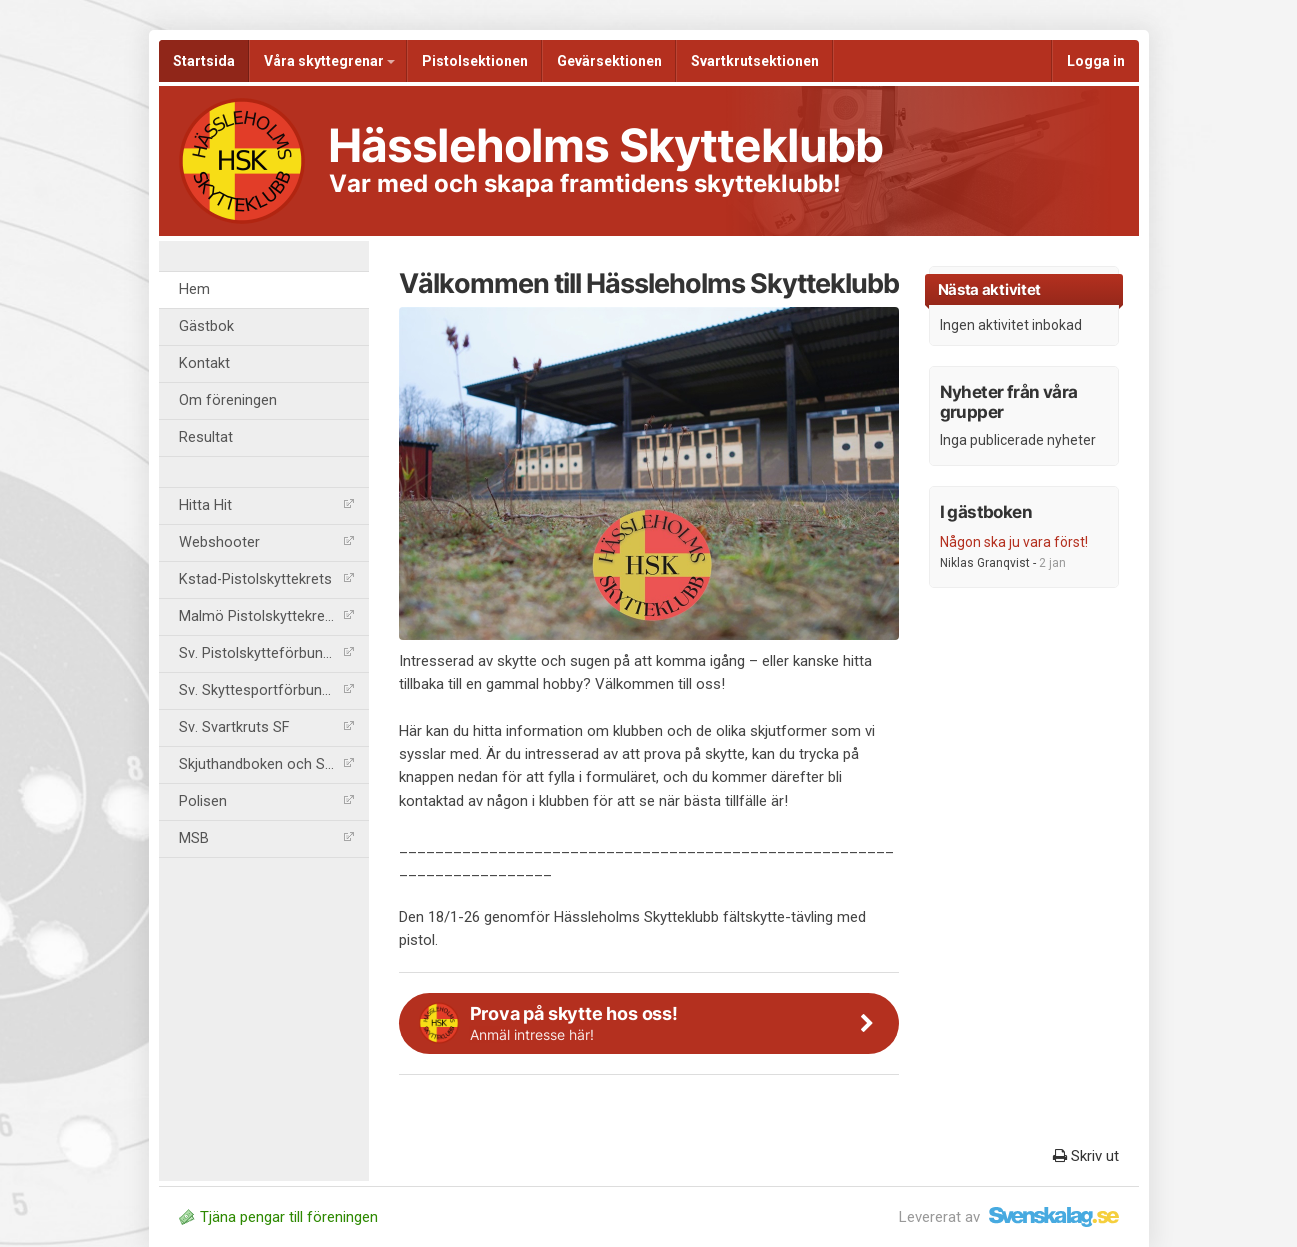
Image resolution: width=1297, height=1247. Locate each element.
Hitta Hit (266, 505)
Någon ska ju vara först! (1014, 542)
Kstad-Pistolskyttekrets (266, 579)
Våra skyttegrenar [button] (329, 61)
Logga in (1096, 61)
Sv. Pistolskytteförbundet (266, 653)
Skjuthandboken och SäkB (266, 764)
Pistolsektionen (475, 61)
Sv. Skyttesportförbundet (266, 690)
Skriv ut (1086, 1156)
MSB (266, 838)
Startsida (204, 61)
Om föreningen (228, 400)
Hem (194, 289)
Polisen (266, 801)
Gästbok (206, 326)
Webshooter (266, 542)
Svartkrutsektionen (755, 61)
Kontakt (204, 363)
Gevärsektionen (609, 61)
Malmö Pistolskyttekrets (266, 616)
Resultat (206, 437)
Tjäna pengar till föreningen (278, 1217)
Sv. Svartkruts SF (266, 727)
